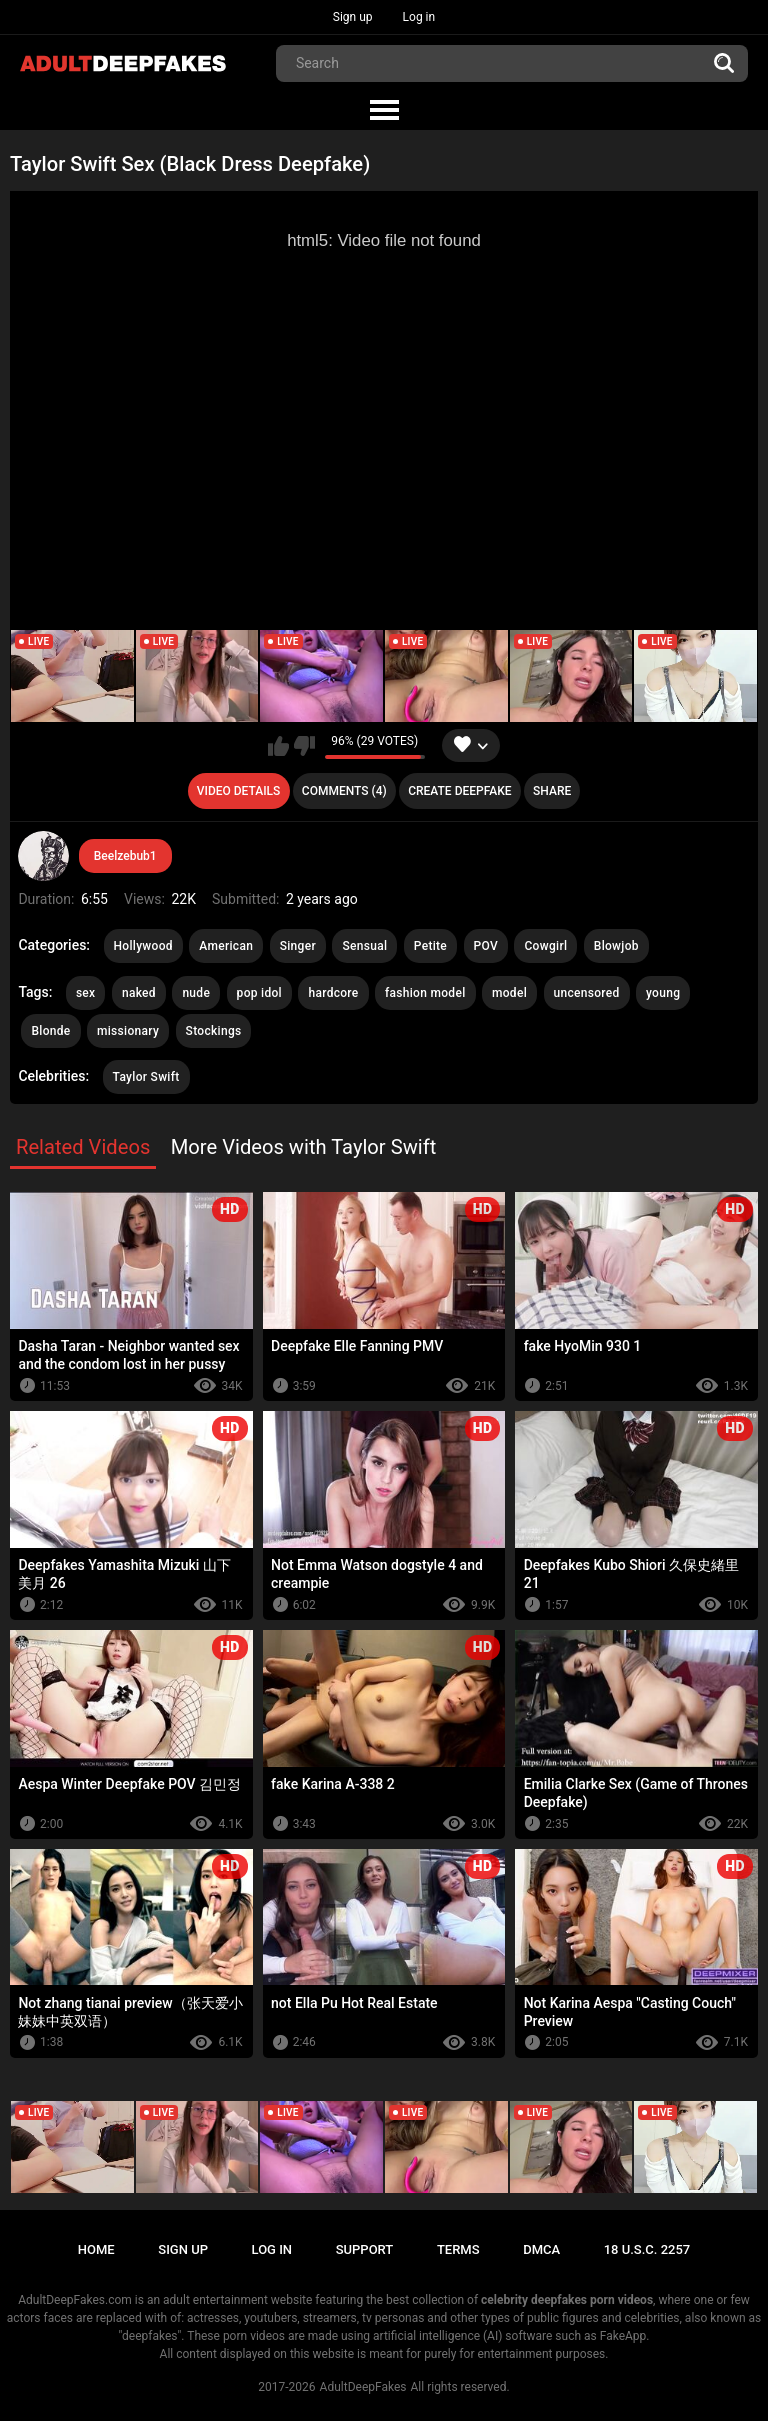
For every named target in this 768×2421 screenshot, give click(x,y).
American (226, 946)
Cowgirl (545, 946)
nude (196, 993)
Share (552, 791)
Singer (298, 946)
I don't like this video (304, 746)
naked (139, 993)
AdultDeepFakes (363, 2387)
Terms (458, 2249)
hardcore (333, 993)
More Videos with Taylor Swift (304, 1147)
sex (86, 993)
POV (486, 946)
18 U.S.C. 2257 (647, 2249)
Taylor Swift (146, 1077)
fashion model (425, 993)
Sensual (364, 946)
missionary (128, 1031)
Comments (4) (344, 791)
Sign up (353, 17)
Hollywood (143, 946)
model (509, 993)
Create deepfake (459, 791)
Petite (430, 946)
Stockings (214, 1031)
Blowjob (616, 946)
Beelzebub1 (125, 856)
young (663, 993)
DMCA (541, 2249)
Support (365, 2249)
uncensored (587, 993)
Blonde (50, 1031)
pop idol (259, 993)
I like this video (278, 746)
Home (96, 2249)
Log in (419, 17)
